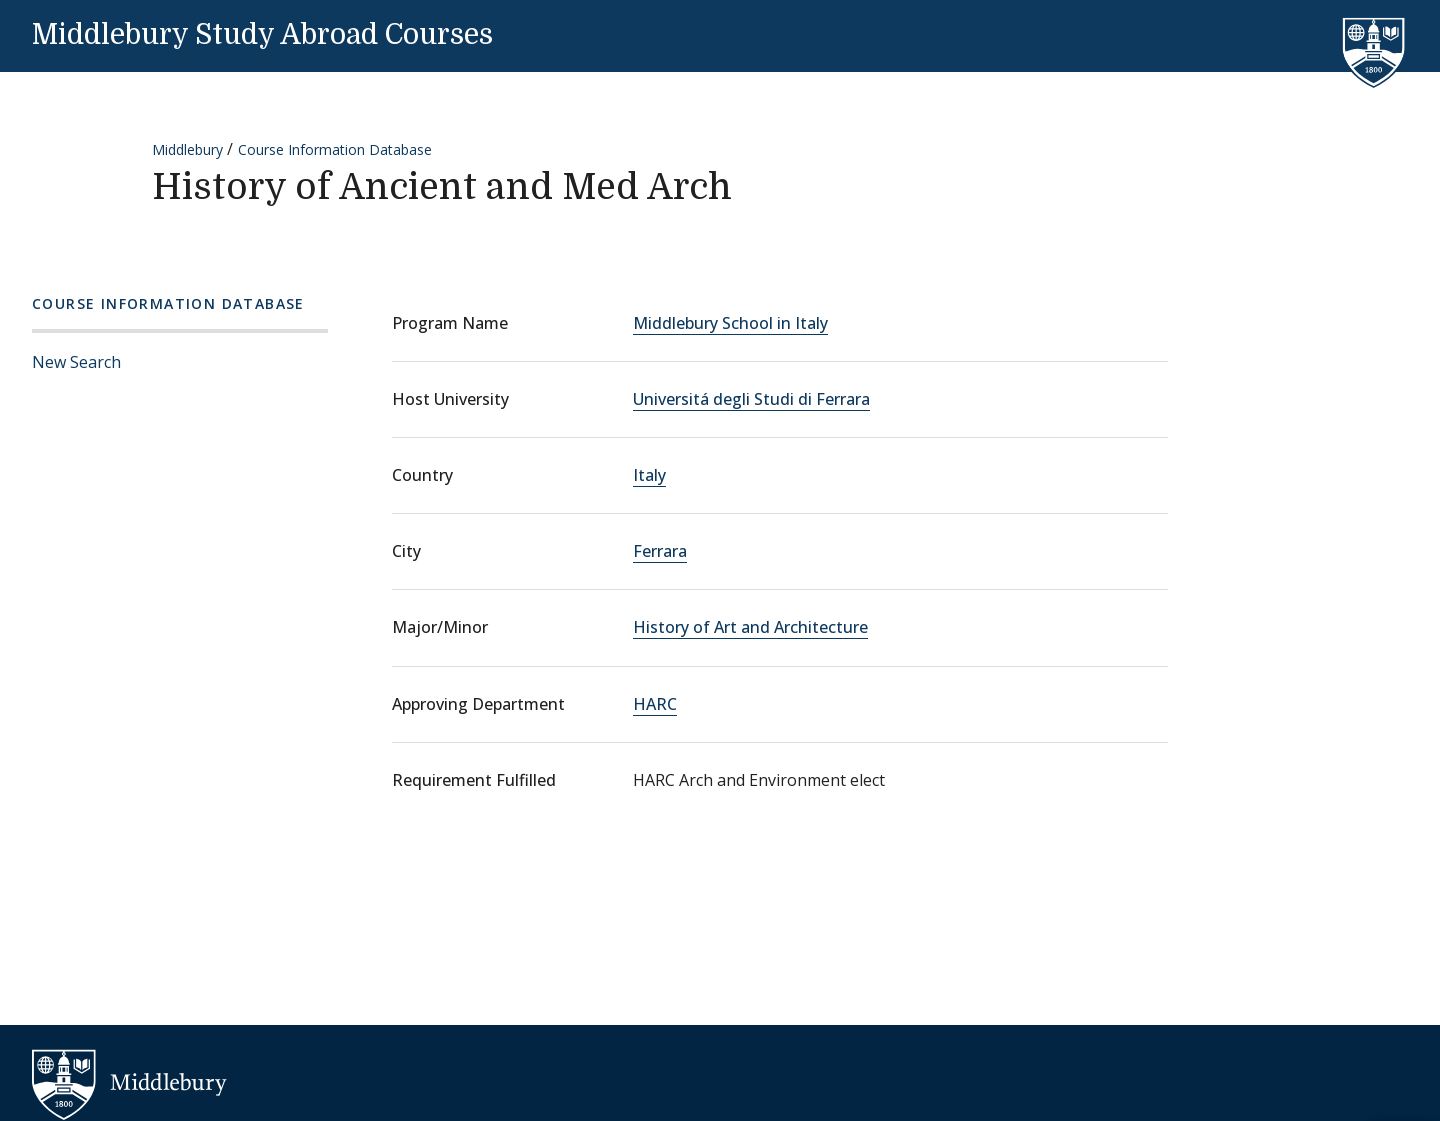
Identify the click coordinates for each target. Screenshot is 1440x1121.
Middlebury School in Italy (730, 323)
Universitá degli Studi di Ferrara (751, 399)
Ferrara (660, 551)
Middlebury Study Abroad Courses (262, 35)
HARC (655, 704)
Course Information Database (335, 149)
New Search (76, 362)
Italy (649, 475)
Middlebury (187, 149)
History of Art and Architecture (750, 627)
